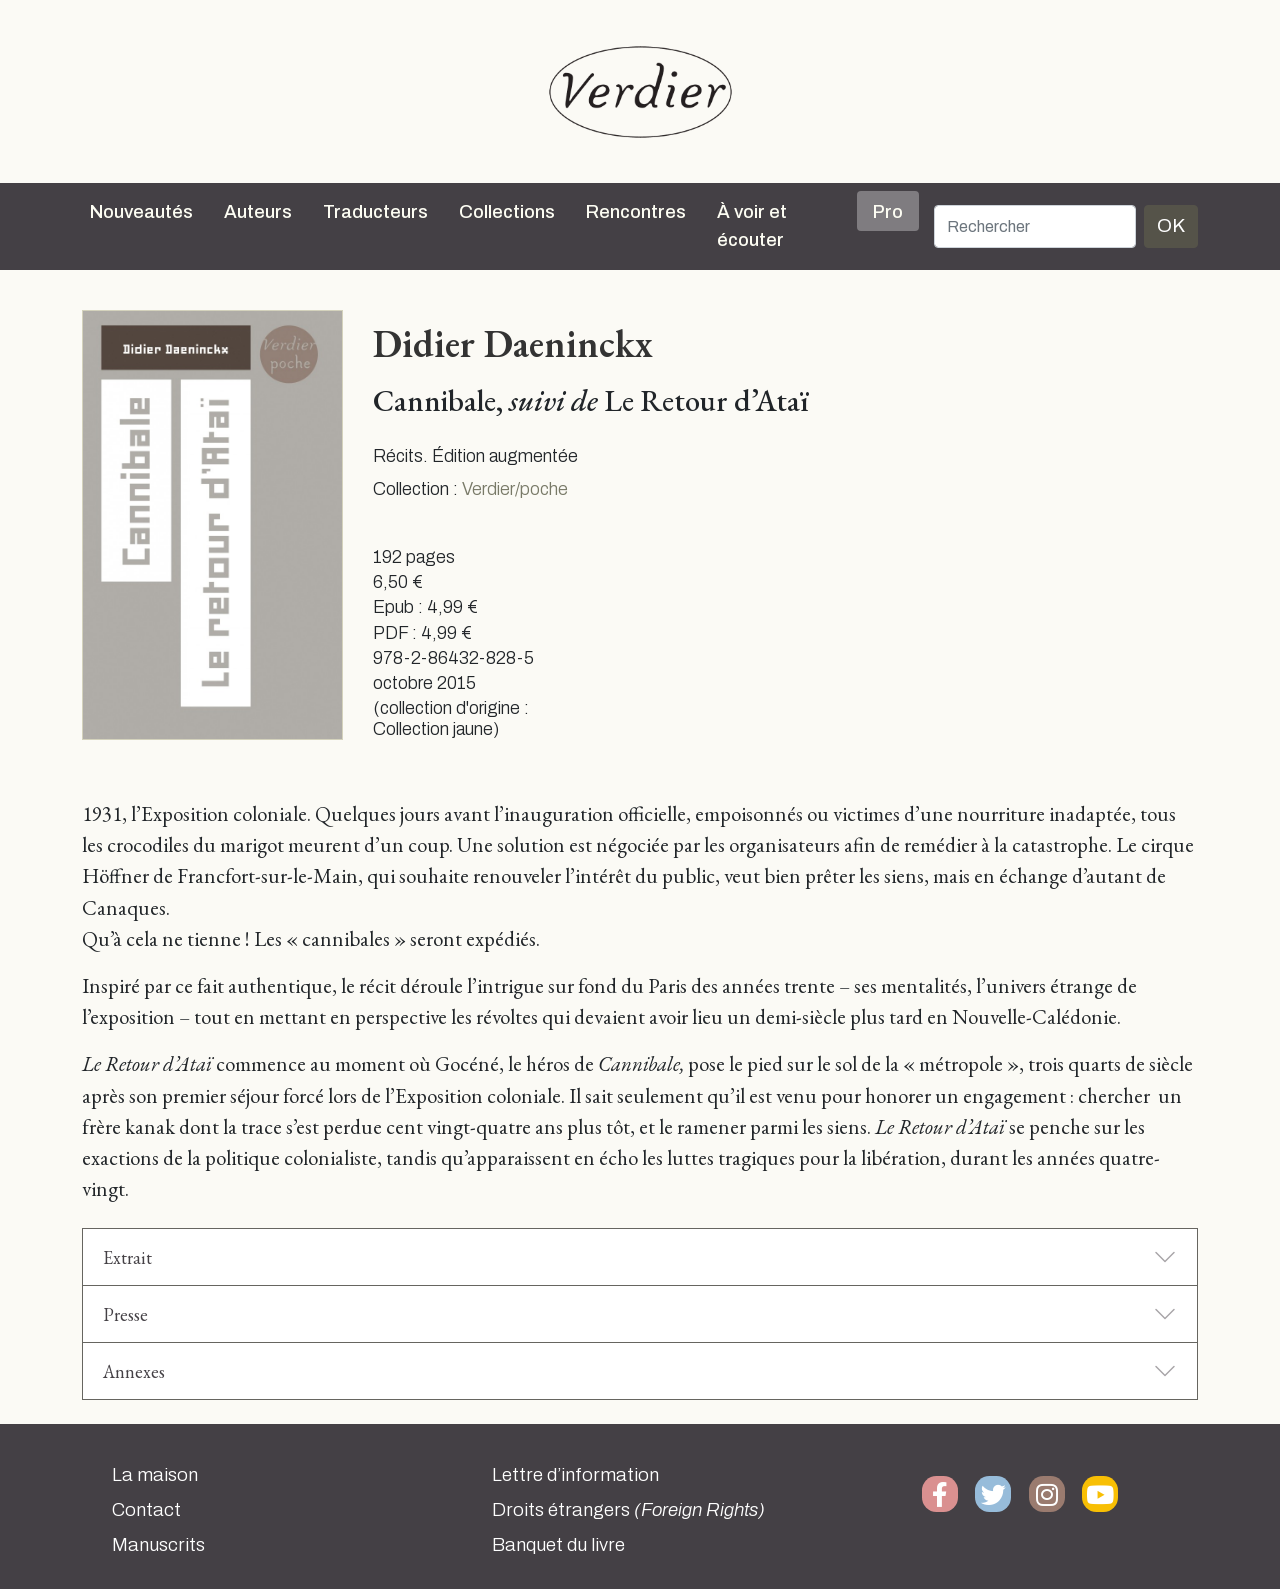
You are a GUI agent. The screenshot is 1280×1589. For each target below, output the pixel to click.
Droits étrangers (628, 1510)
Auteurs (258, 212)
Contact (146, 1510)
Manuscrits (158, 1545)
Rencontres (636, 212)
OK (1171, 225)
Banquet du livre (558, 1545)
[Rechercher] (1035, 226)
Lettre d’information (575, 1475)
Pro (888, 212)
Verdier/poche (515, 489)
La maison (155, 1475)
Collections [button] (507, 212)
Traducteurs (375, 212)
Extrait (127, 1257)
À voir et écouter (752, 226)
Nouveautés (141, 212)
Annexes (134, 1371)
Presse (125, 1314)
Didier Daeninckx (513, 343)
